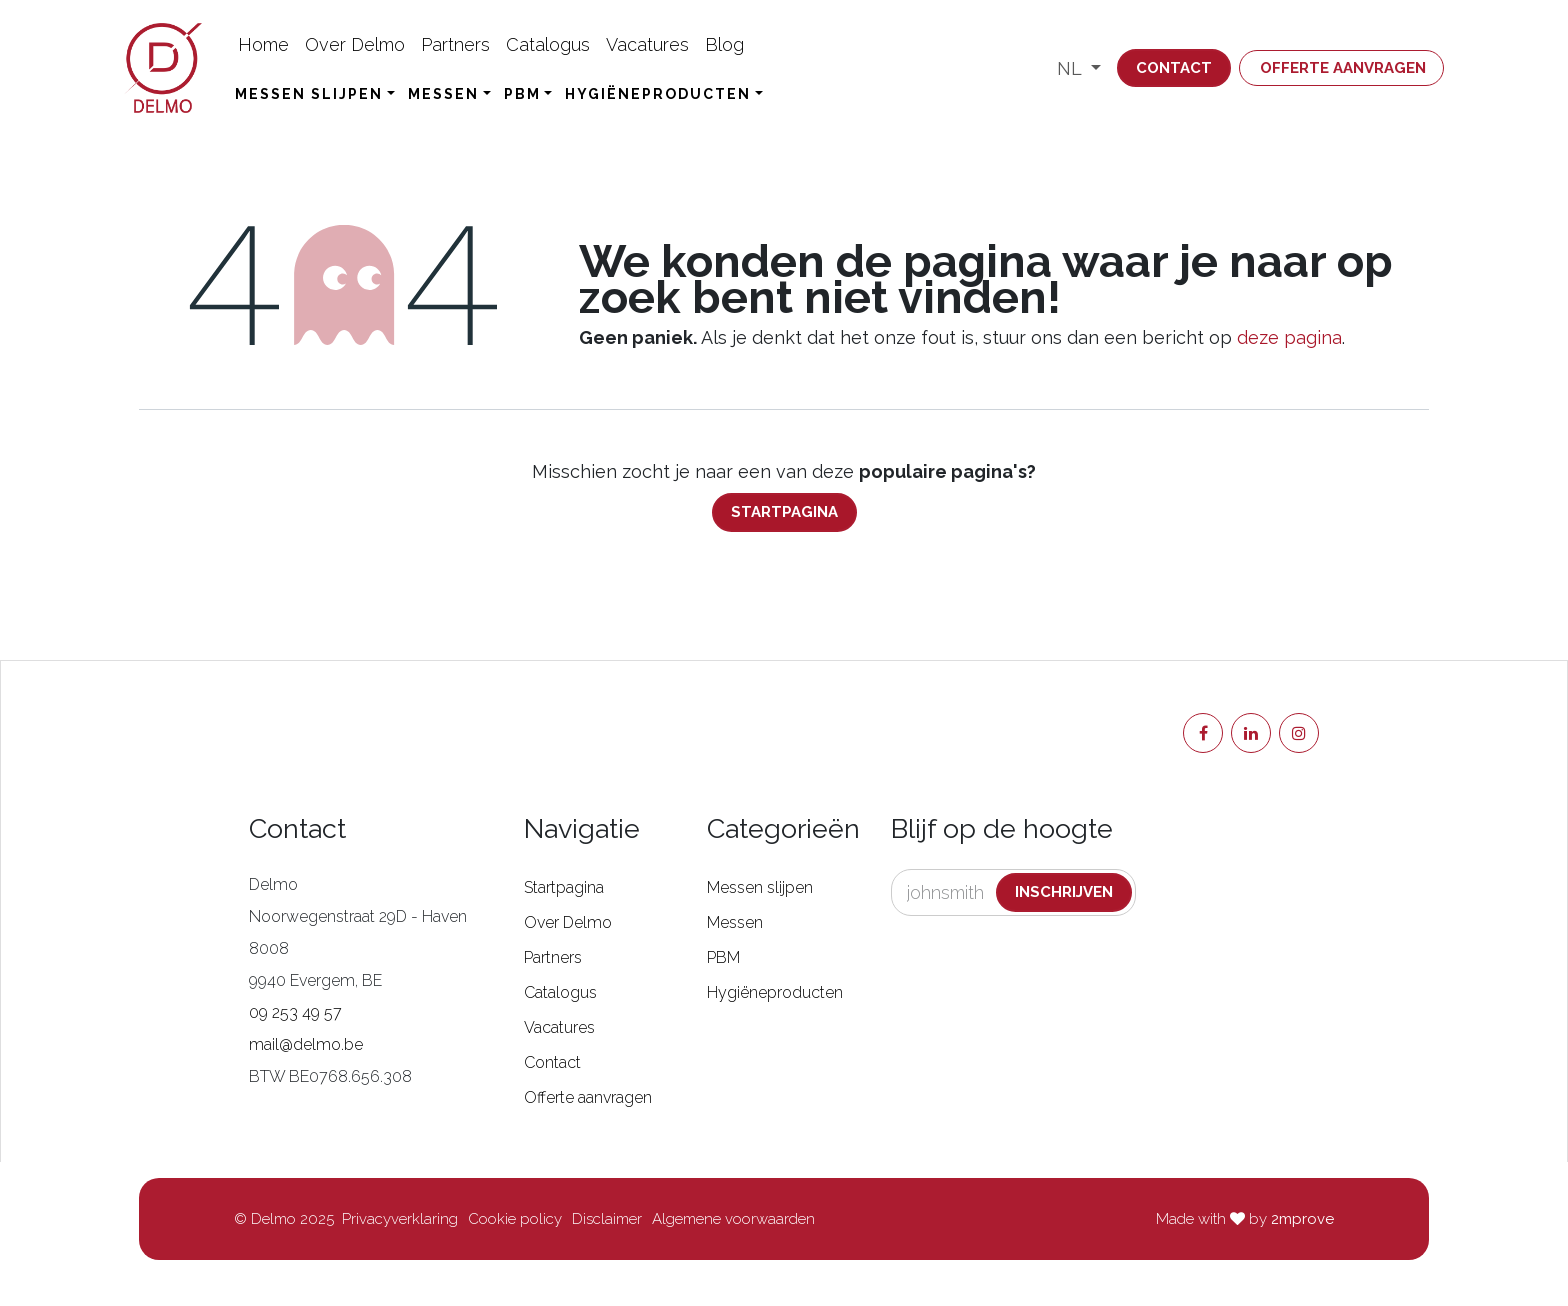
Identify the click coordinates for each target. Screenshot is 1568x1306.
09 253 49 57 (295, 1012)
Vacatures (559, 1027)
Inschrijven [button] (1064, 892)
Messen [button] (443, 94)
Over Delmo (568, 922)
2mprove (1302, 1219)
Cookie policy (515, 1219)
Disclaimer (607, 1219)
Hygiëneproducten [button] (658, 94)
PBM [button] (522, 94)
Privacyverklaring (400, 1219)
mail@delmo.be (306, 1044)
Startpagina (784, 512)
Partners (553, 957)
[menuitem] (263, 44)
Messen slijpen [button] (309, 94)
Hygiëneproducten (775, 992)
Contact (1174, 68)
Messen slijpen (760, 887)
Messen (735, 922)
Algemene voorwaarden (733, 1219)
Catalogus (560, 992)
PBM (723, 957)
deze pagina (1289, 337)
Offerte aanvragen (1343, 68)
